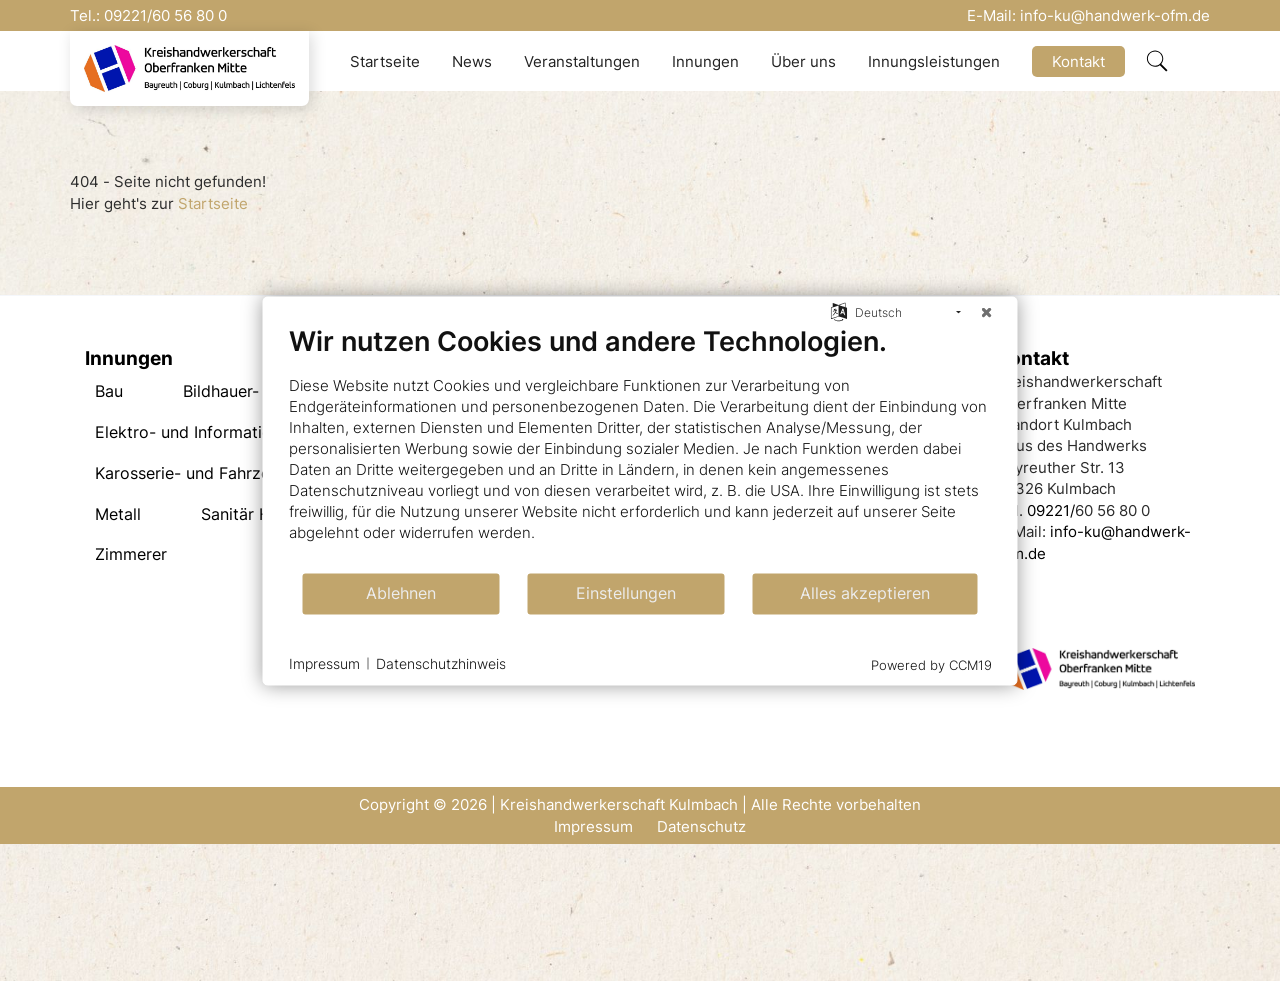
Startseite (385, 61)
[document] (640, 447)
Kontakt (1078, 61)
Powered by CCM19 (931, 664)
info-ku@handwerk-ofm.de (1115, 15)
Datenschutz (701, 826)
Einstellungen (626, 593)
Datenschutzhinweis (441, 663)
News (472, 61)
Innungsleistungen (934, 61)
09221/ (128, 15)
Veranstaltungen (582, 61)
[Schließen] (987, 312)
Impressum (593, 826)
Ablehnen (401, 593)
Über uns (803, 61)
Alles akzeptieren (865, 593)
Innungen (705, 61)
